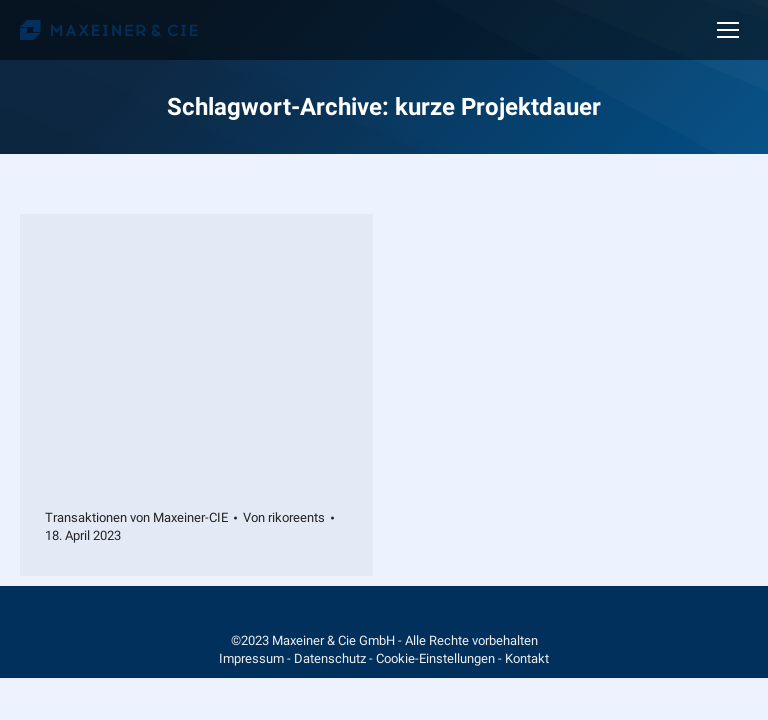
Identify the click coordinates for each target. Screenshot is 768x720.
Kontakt (527, 658)
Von (284, 517)
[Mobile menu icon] (728, 30)
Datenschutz (330, 658)
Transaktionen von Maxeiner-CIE (136, 517)
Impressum (251, 658)
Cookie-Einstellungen (435, 658)
